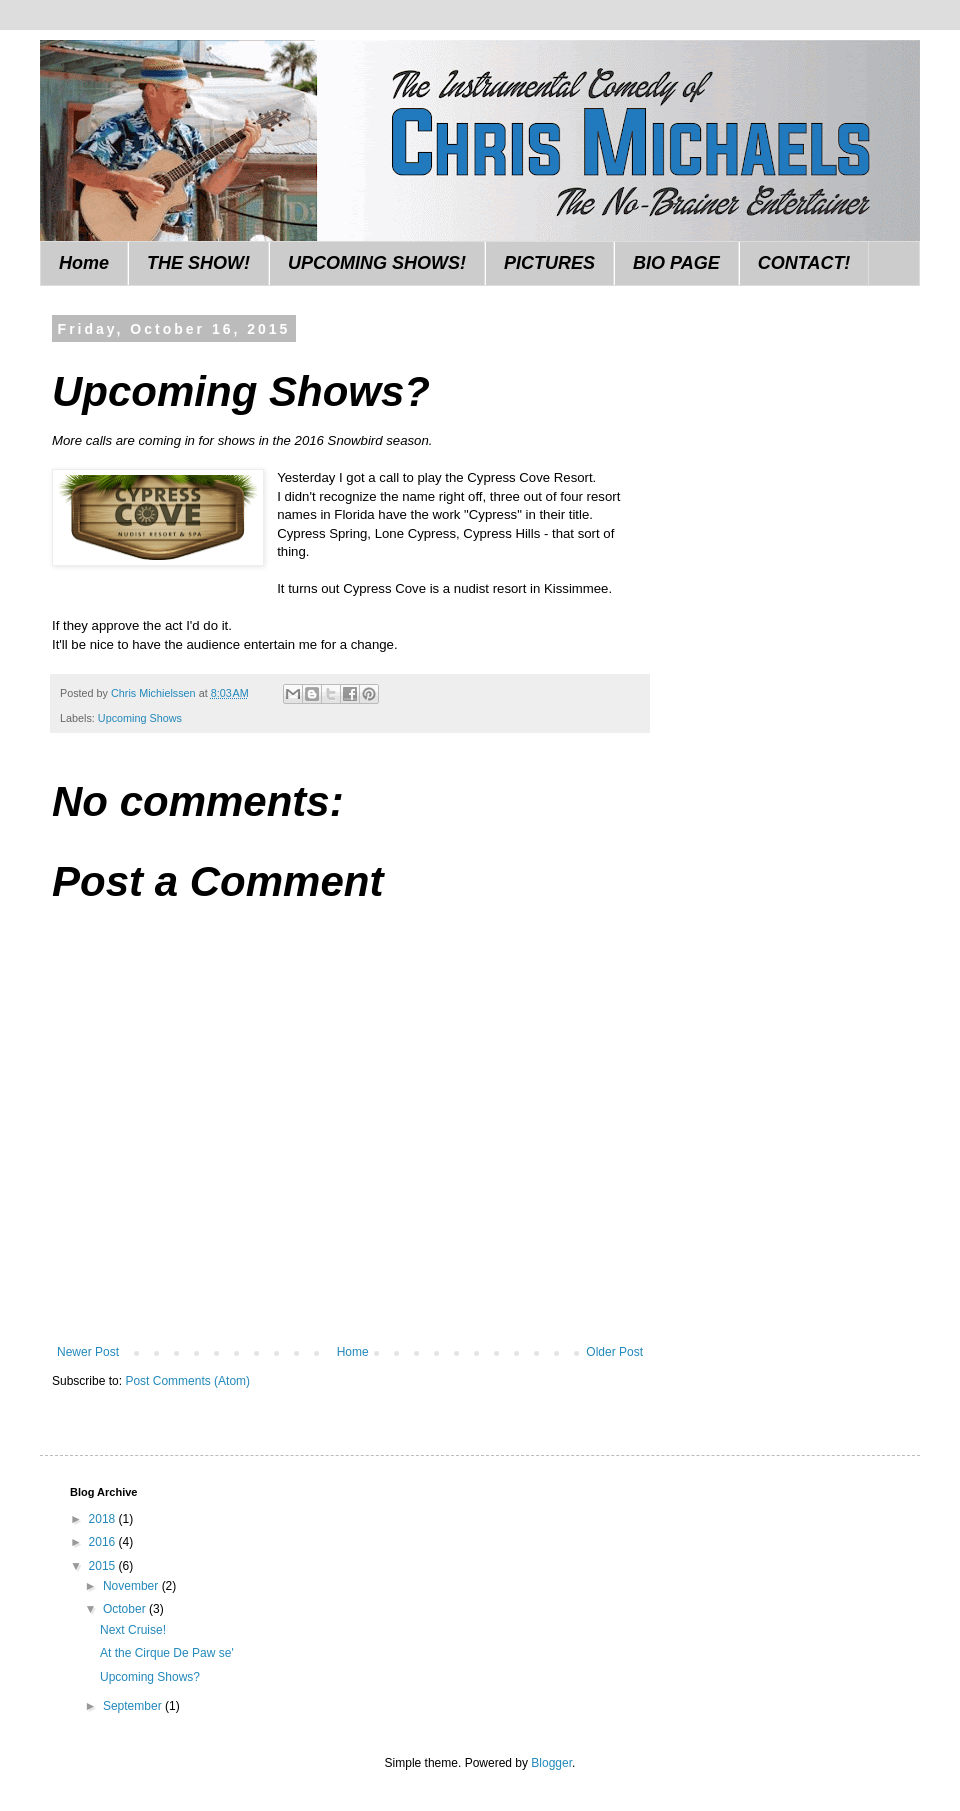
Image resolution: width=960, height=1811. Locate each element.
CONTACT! (804, 263)
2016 (104, 1542)
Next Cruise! (133, 1630)
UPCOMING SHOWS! (377, 263)
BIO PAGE (676, 263)
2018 (104, 1519)
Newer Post (88, 1352)
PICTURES (549, 263)
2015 (104, 1566)
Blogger (551, 1763)
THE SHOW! (198, 263)
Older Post (614, 1352)
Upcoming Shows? (150, 1677)
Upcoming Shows (140, 718)
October (126, 1609)
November (132, 1586)
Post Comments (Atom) (187, 1381)
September (134, 1706)
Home (84, 263)
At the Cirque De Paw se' (167, 1653)
